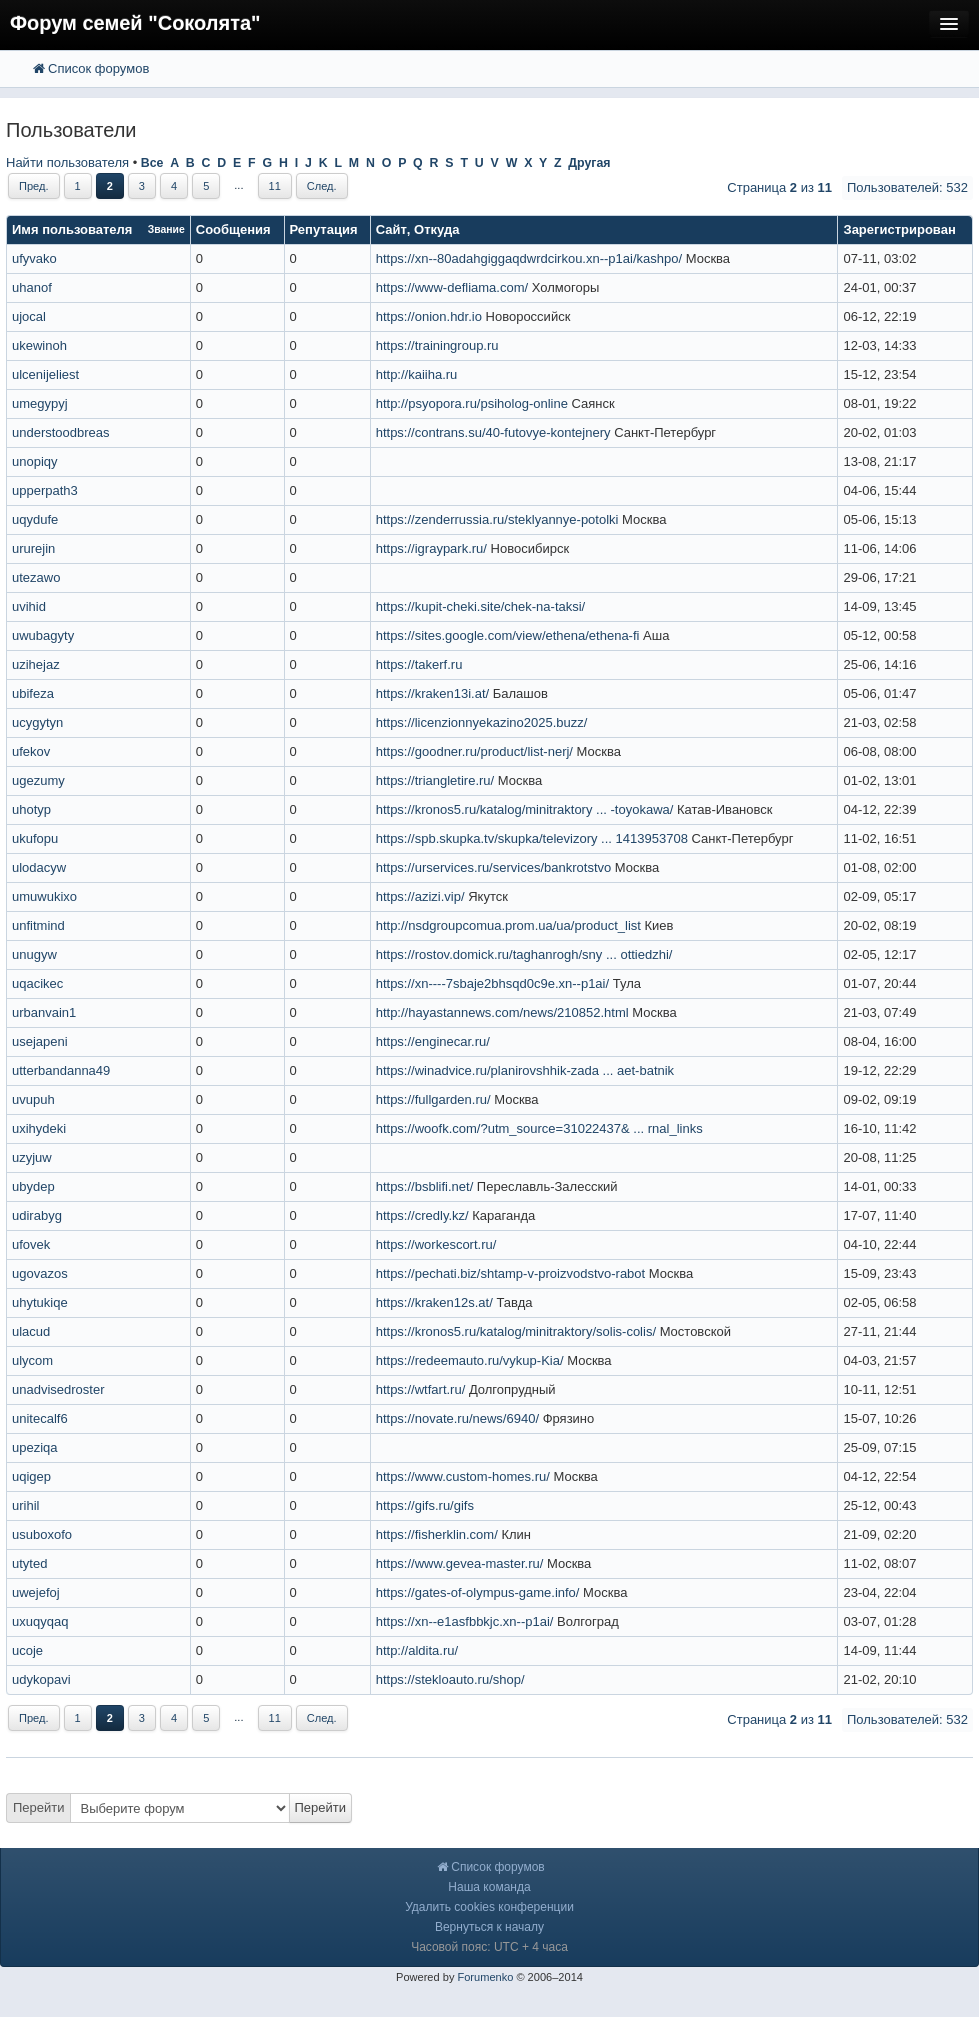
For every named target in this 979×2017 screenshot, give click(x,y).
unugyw (34, 954)
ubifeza (33, 693)
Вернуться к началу (489, 1927)
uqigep (31, 1476)
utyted (29, 1563)
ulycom (32, 1360)
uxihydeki (39, 1128)
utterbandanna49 (61, 1070)
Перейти (39, 1807)
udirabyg (37, 1215)
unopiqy (35, 461)
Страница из (779, 187)
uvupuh (33, 1099)
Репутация (324, 229)
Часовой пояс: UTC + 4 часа (489, 1947)
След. (322, 186)
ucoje (27, 1650)
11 (275, 186)
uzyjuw (32, 1157)
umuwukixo (44, 896)
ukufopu (35, 838)
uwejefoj (36, 1592)
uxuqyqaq (40, 1621)
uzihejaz (36, 664)
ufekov (31, 751)
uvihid (29, 606)
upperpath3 (45, 490)
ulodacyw (39, 867)
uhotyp (31, 809)
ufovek (31, 1244)
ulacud (31, 1331)
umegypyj (40, 403)
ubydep (33, 1186)
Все (152, 163)
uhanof (32, 287)
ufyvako (34, 258)
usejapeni (40, 1041)
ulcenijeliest (45, 374)
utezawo (36, 577)
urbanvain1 (44, 1012)
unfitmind (38, 925)
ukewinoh (39, 345)
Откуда (436, 229)
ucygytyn (37, 722)
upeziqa (35, 1447)
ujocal (29, 316)
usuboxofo (42, 1534)
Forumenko (485, 1977)
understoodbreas (61, 432)
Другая (589, 163)
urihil (25, 1505)
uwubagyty (43, 635)
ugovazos (40, 1273)
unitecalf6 (40, 1418)
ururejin (33, 548)
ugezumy (38, 780)
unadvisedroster (58, 1389)
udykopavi (41, 1679)
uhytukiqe (40, 1302)
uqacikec (37, 983)
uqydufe (35, 519)
